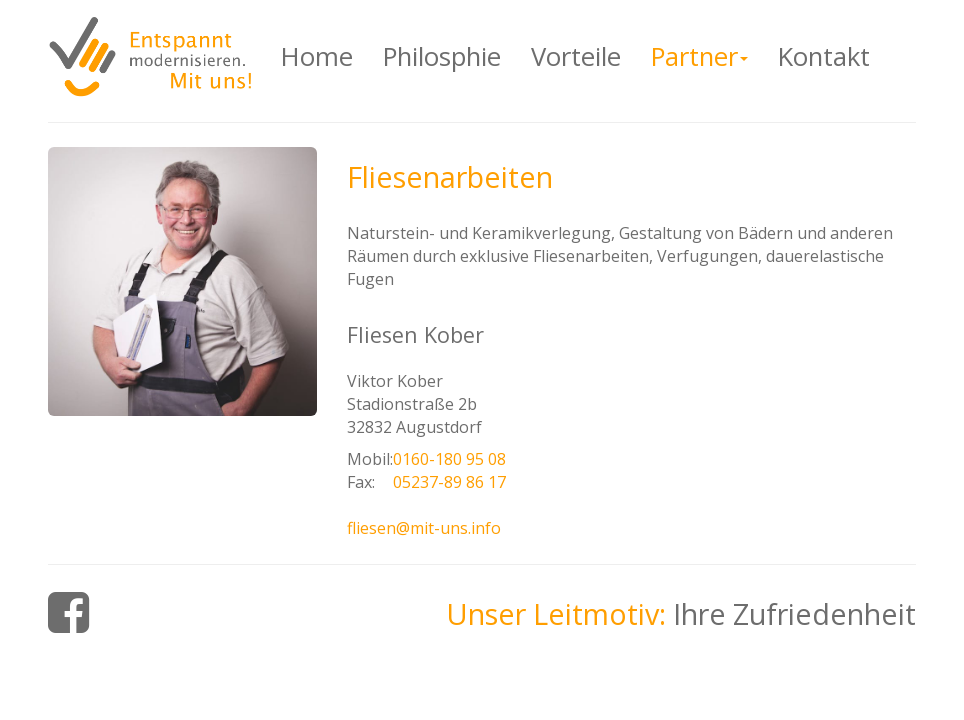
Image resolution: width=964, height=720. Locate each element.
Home (317, 56)
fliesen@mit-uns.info (424, 528)
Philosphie (442, 56)
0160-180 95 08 (449, 459)
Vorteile (576, 56)
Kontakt (824, 56)
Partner (707, 56)
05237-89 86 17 (449, 482)
